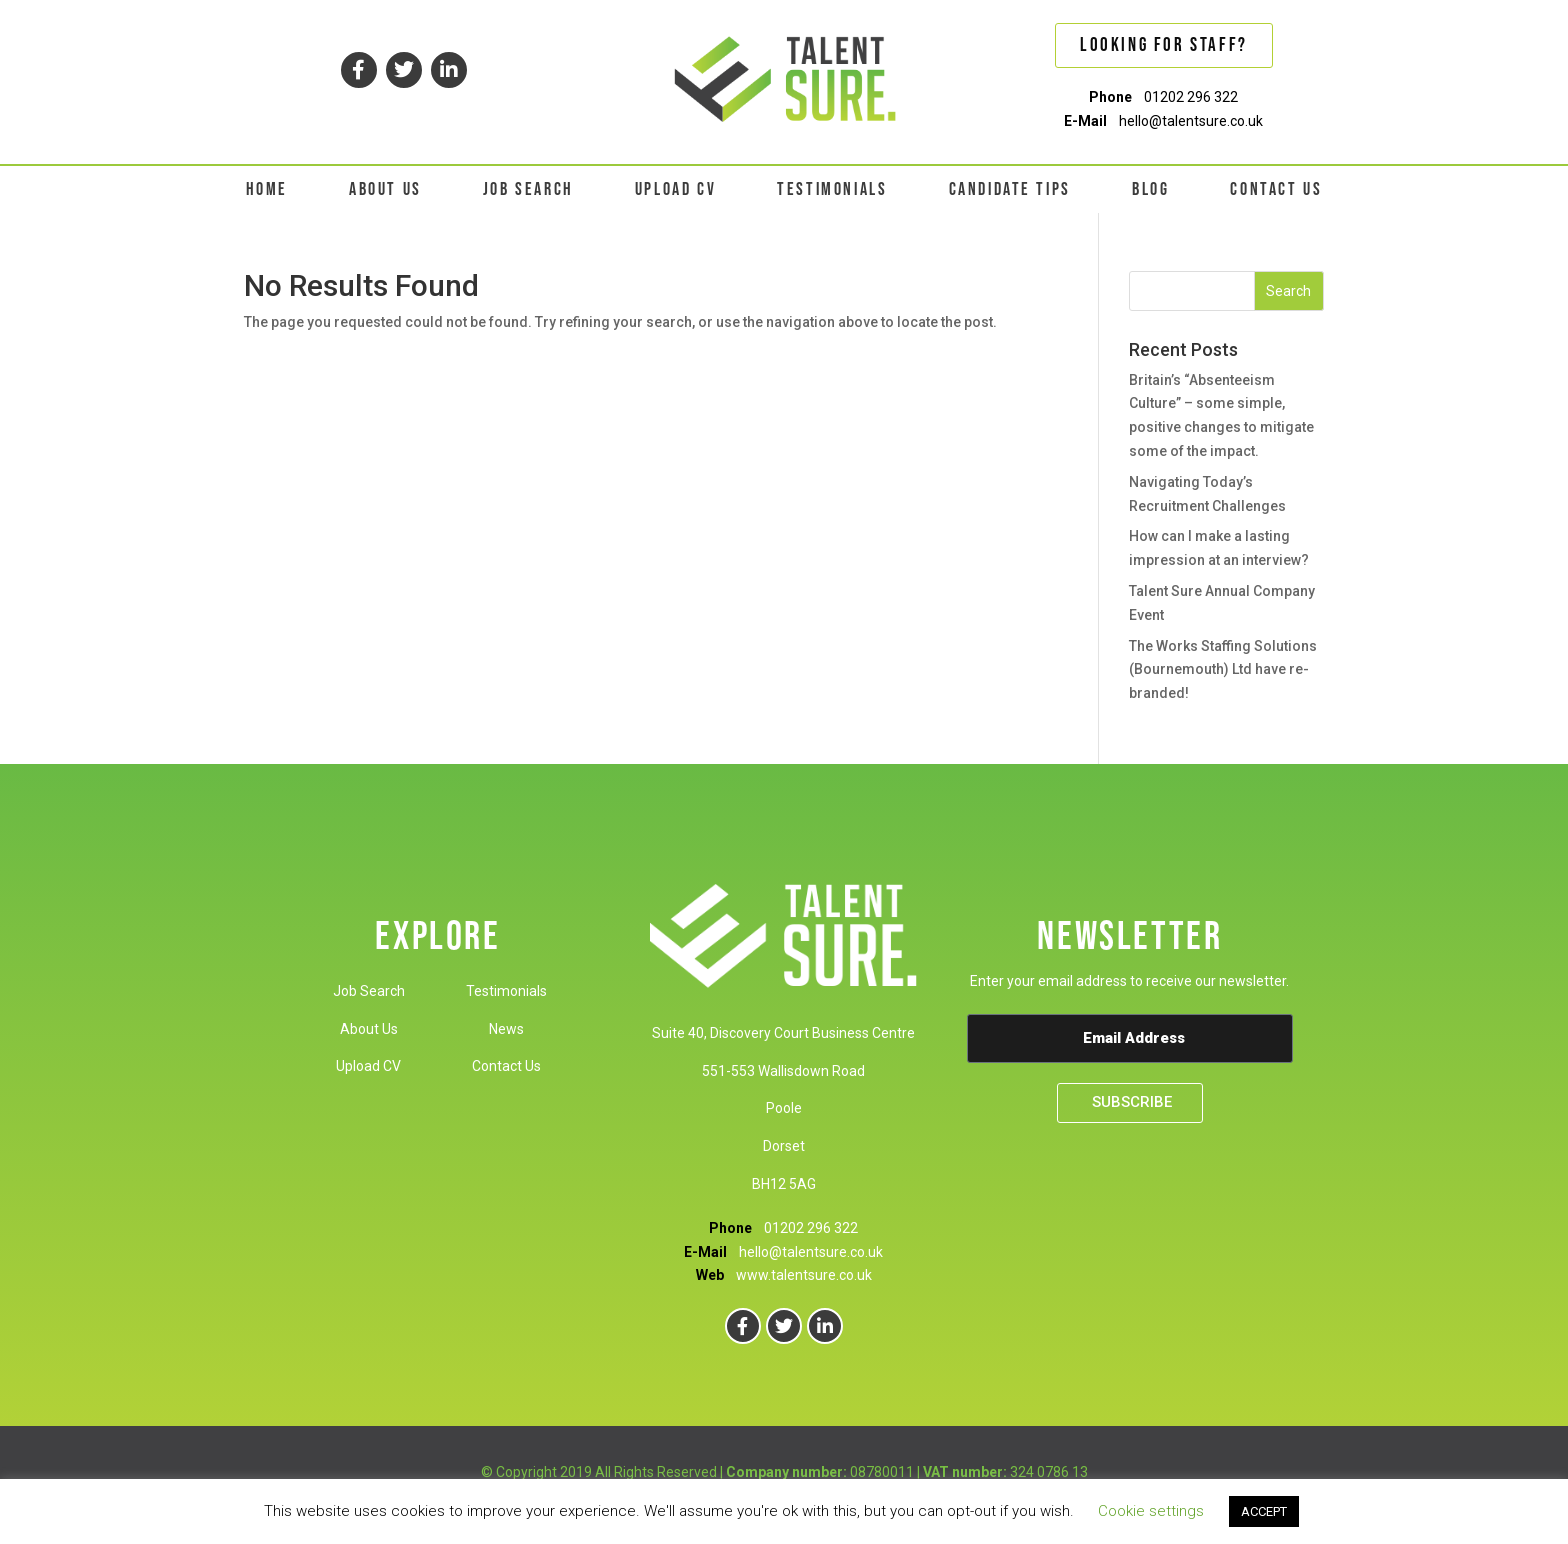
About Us (369, 1029)
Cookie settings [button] (1151, 1511)
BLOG (1150, 189)
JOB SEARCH (528, 189)
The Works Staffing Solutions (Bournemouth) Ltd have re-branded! (1223, 670)
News (506, 1029)
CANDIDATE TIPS (1010, 189)
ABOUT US (385, 189)
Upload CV (368, 1066)
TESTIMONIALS (832, 189)
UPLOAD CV (675, 189)
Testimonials (506, 991)
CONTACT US (1276, 189)
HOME (267, 189)
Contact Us (506, 1066)
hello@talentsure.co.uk (1191, 121)
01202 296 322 (1191, 97)
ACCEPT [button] (1264, 1511)
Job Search (369, 991)
